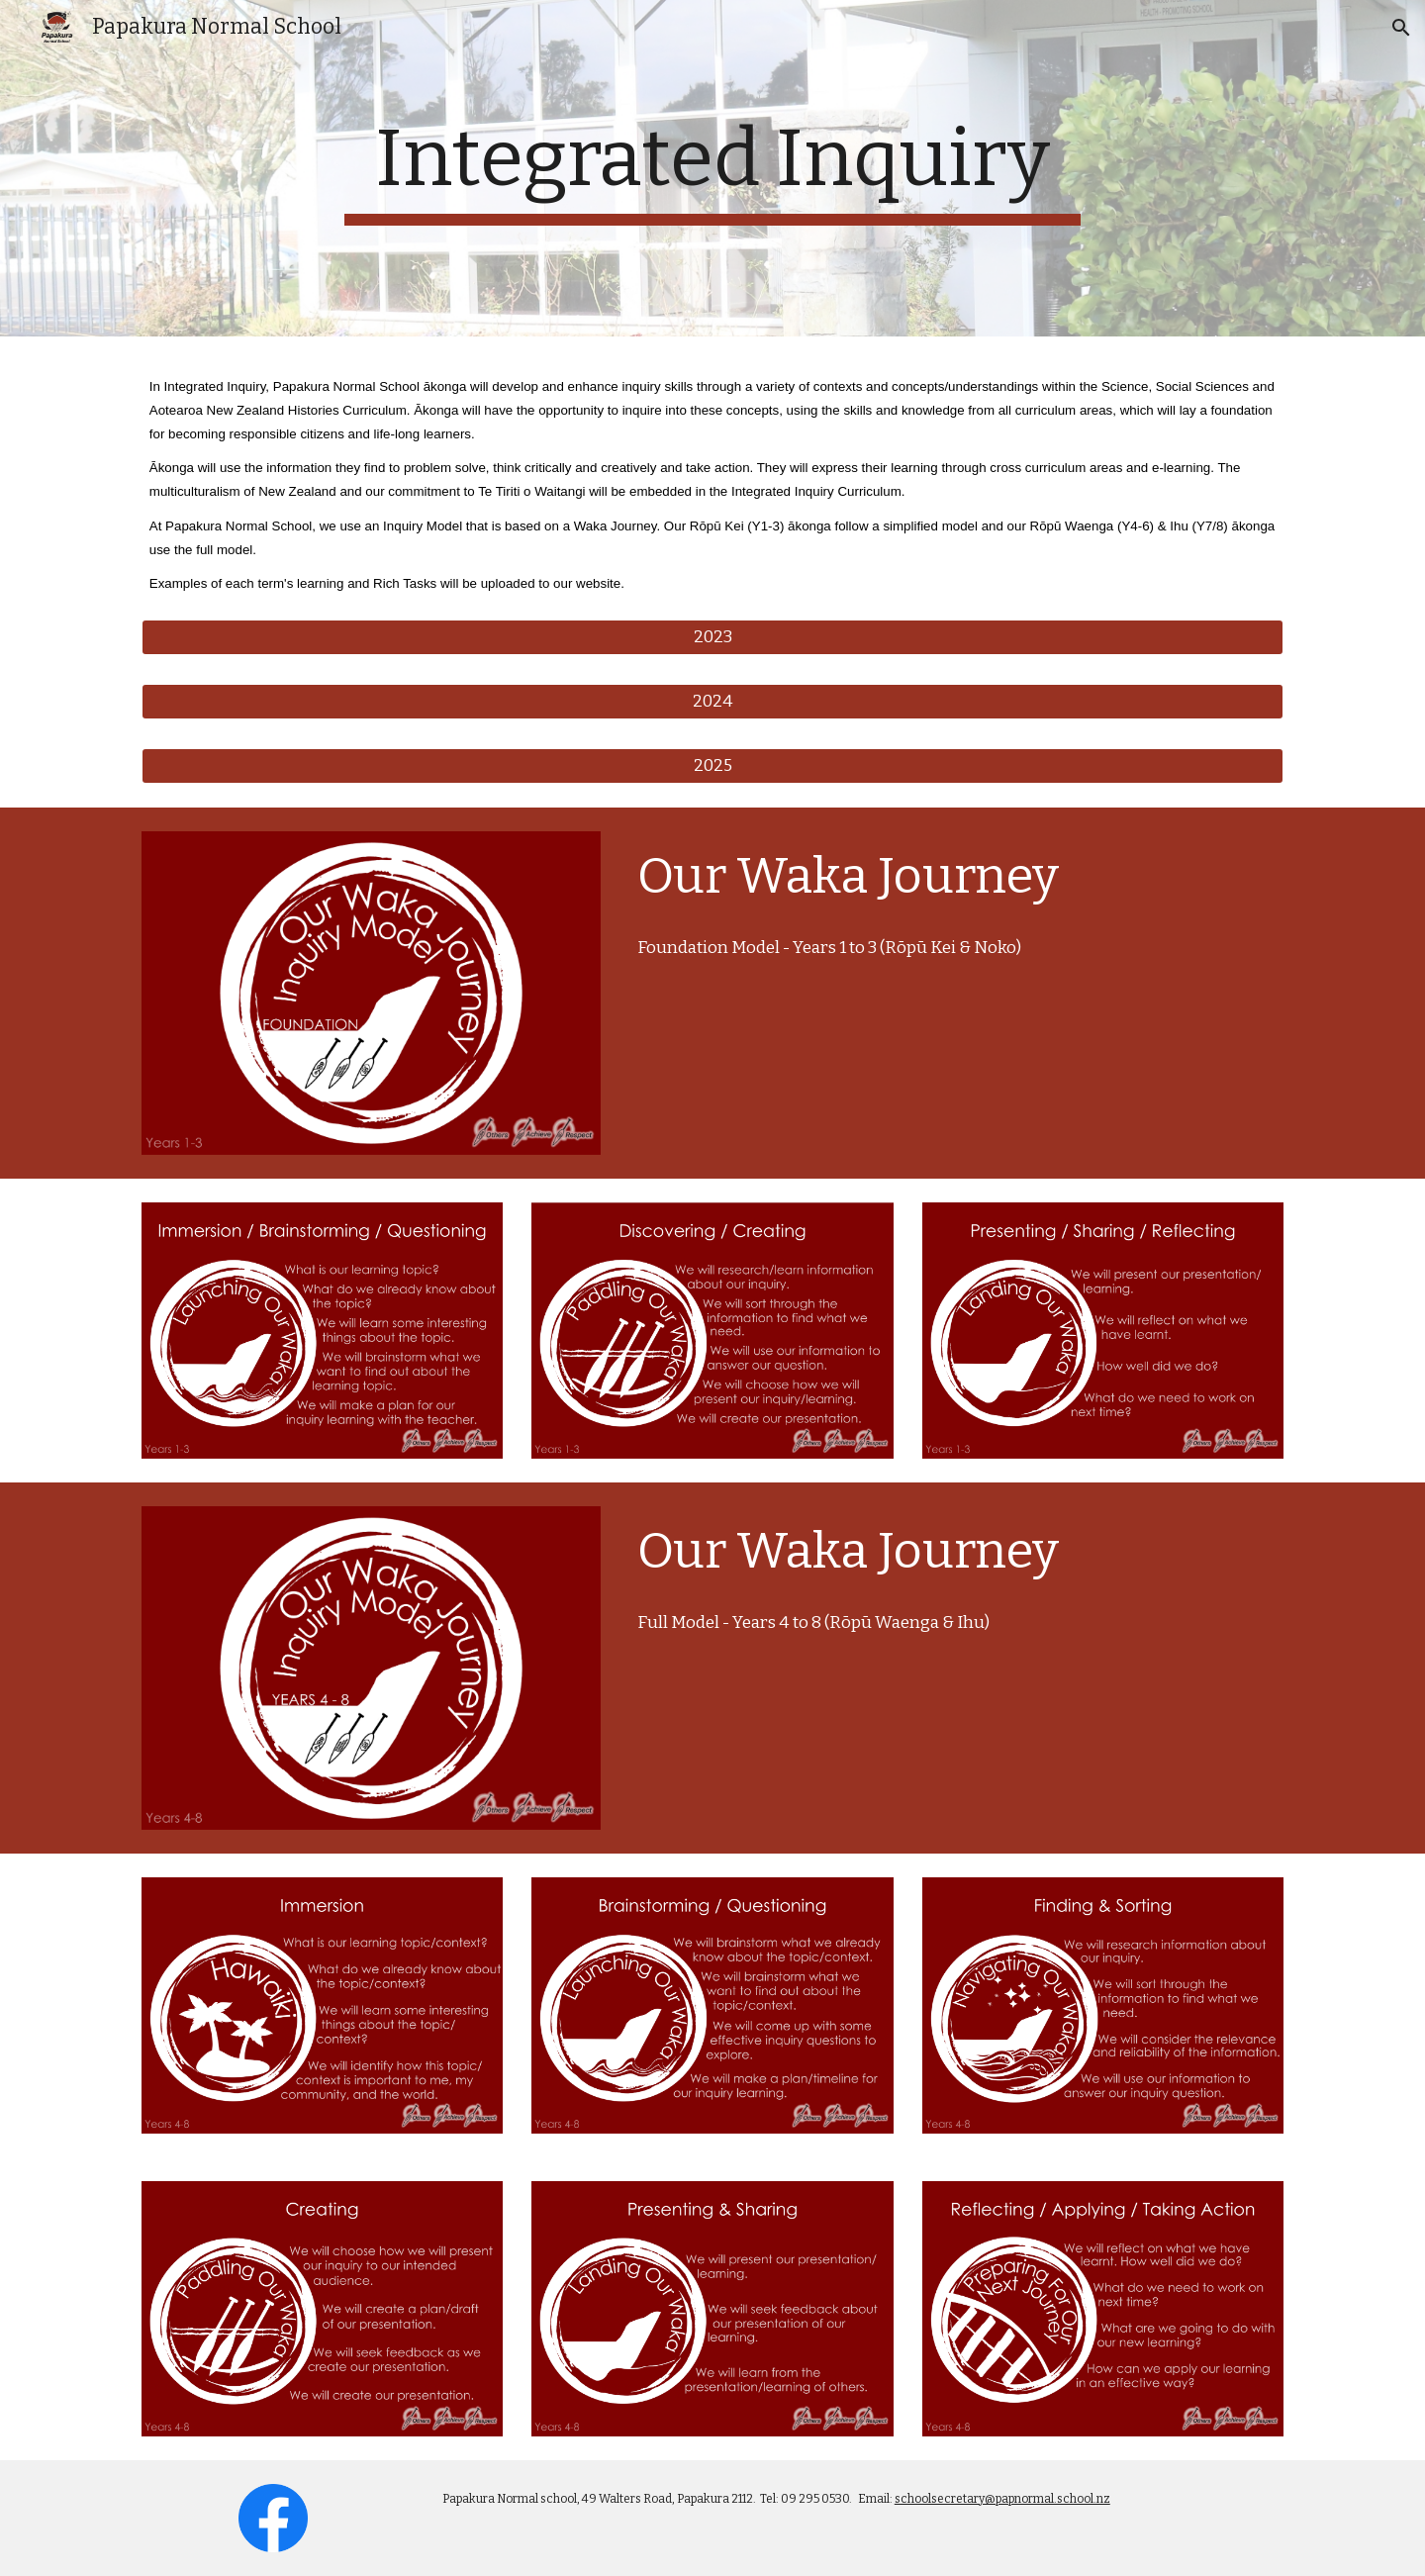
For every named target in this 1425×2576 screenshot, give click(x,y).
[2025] (712, 765)
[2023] (712, 638)
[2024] (712, 701)
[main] (712, 168)
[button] (1401, 27)
